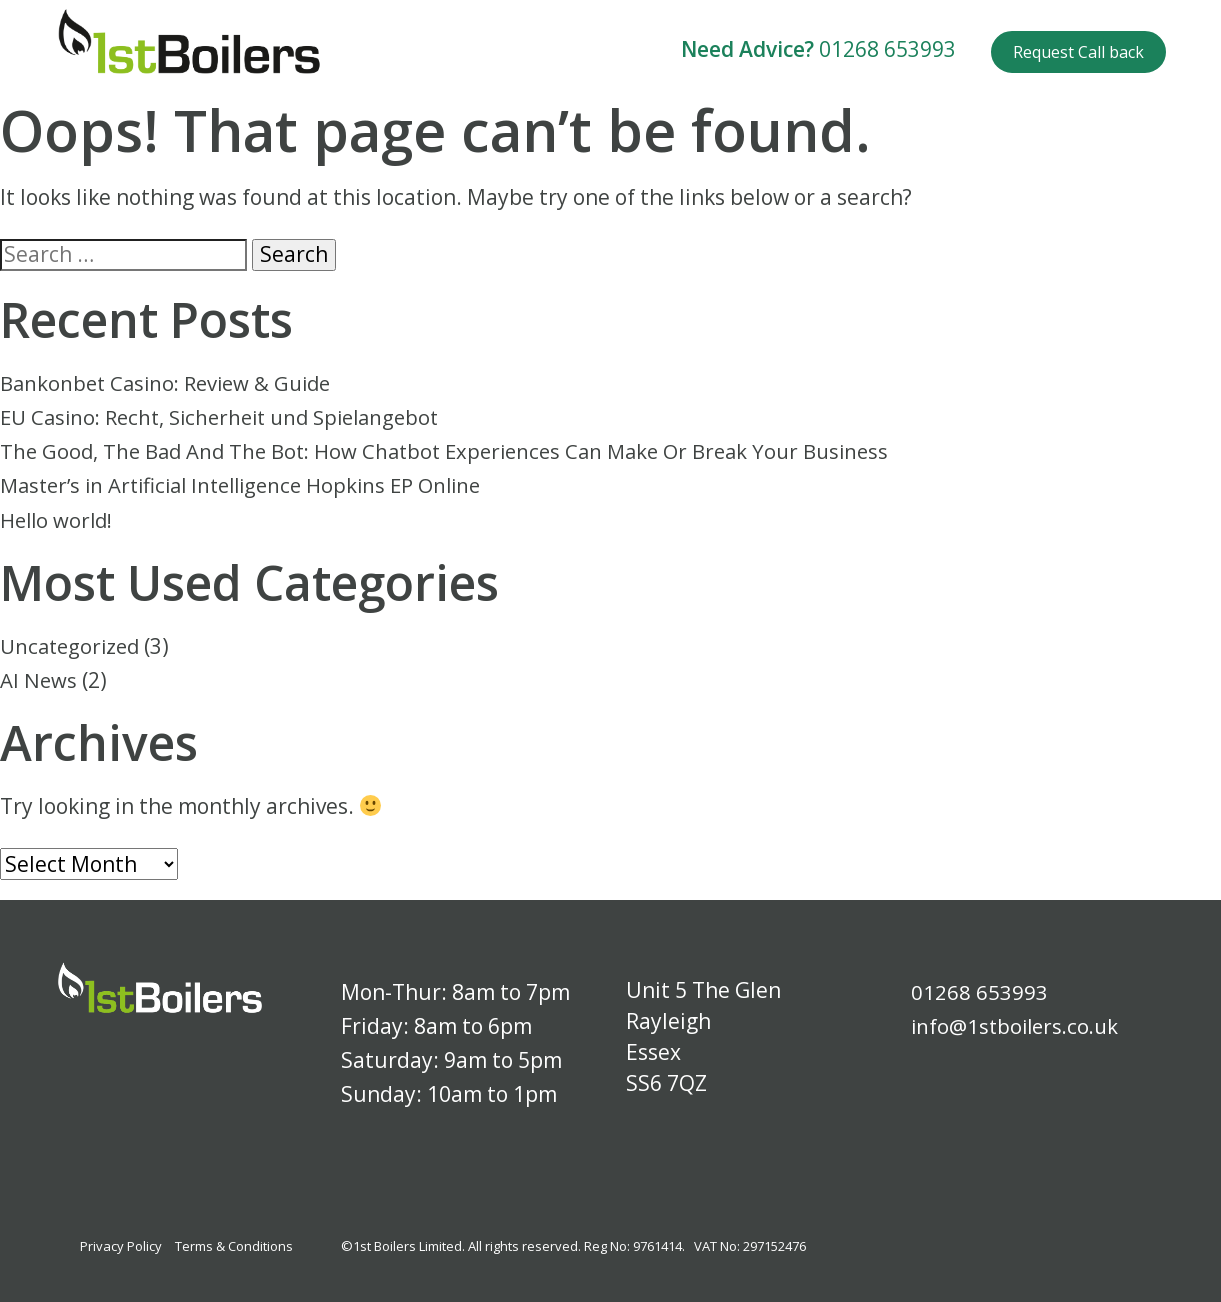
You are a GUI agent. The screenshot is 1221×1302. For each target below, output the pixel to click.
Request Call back (1078, 52)
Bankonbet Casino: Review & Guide (172, 383)
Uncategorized (73, 646)
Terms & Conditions (234, 1246)
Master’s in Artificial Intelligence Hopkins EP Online (252, 485)
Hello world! (59, 519)
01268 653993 (887, 49)
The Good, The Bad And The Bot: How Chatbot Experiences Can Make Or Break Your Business (458, 451)
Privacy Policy (121, 1246)
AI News (39, 680)
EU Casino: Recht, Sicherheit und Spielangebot (230, 417)
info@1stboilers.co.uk (1019, 1026)
